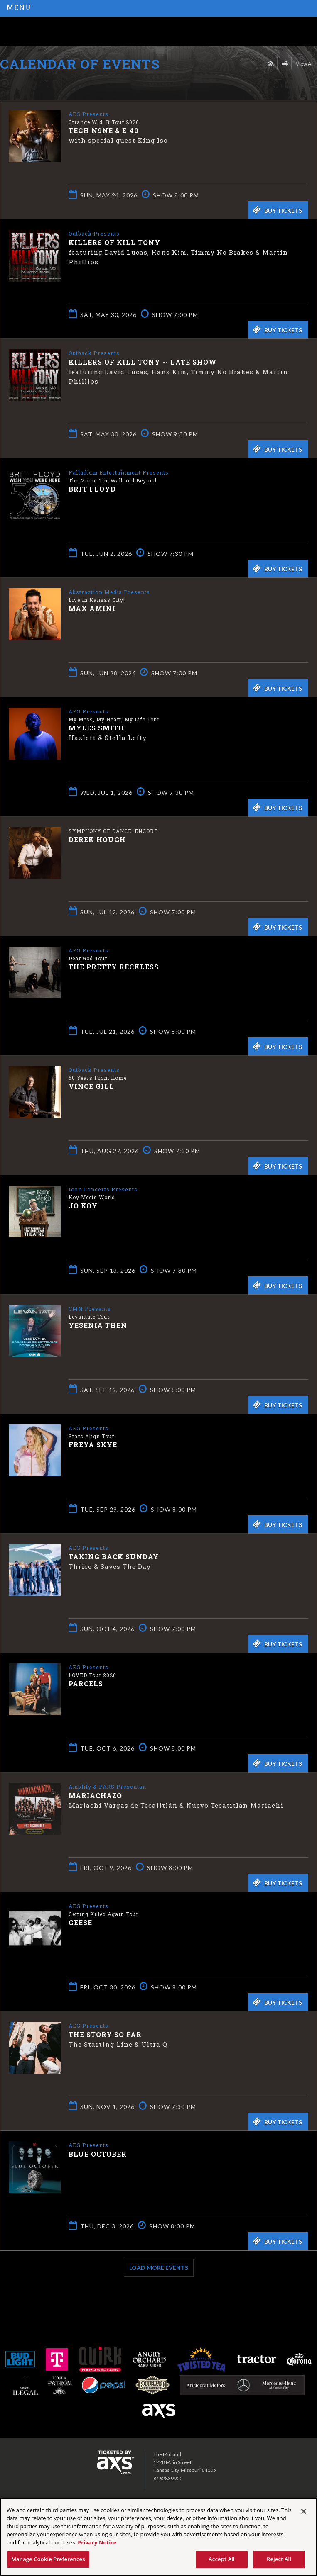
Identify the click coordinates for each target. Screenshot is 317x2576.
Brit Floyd (92, 488)
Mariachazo (95, 1795)
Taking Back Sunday (114, 1556)
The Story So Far (105, 2034)
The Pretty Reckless (114, 966)
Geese (80, 1922)
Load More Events (158, 2267)
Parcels (86, 1683)
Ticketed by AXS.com (60, 84)
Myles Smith (97, 727)
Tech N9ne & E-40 (104, 130)
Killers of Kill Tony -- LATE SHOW (143, 361)
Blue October (98, 2153)
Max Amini (92, 608)
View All (305, 64)
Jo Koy (83, 1205)
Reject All (279, 2559)
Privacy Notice (97, 2542)
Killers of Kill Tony (114, 242)
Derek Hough (97, 839)
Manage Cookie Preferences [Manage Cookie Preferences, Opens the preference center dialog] (48, 2559)
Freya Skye (93, 1444)
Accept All (222, 2559)
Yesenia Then (98, 1324)
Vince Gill (91, 1085)
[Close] (304, 2511)
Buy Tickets (277, 210)
